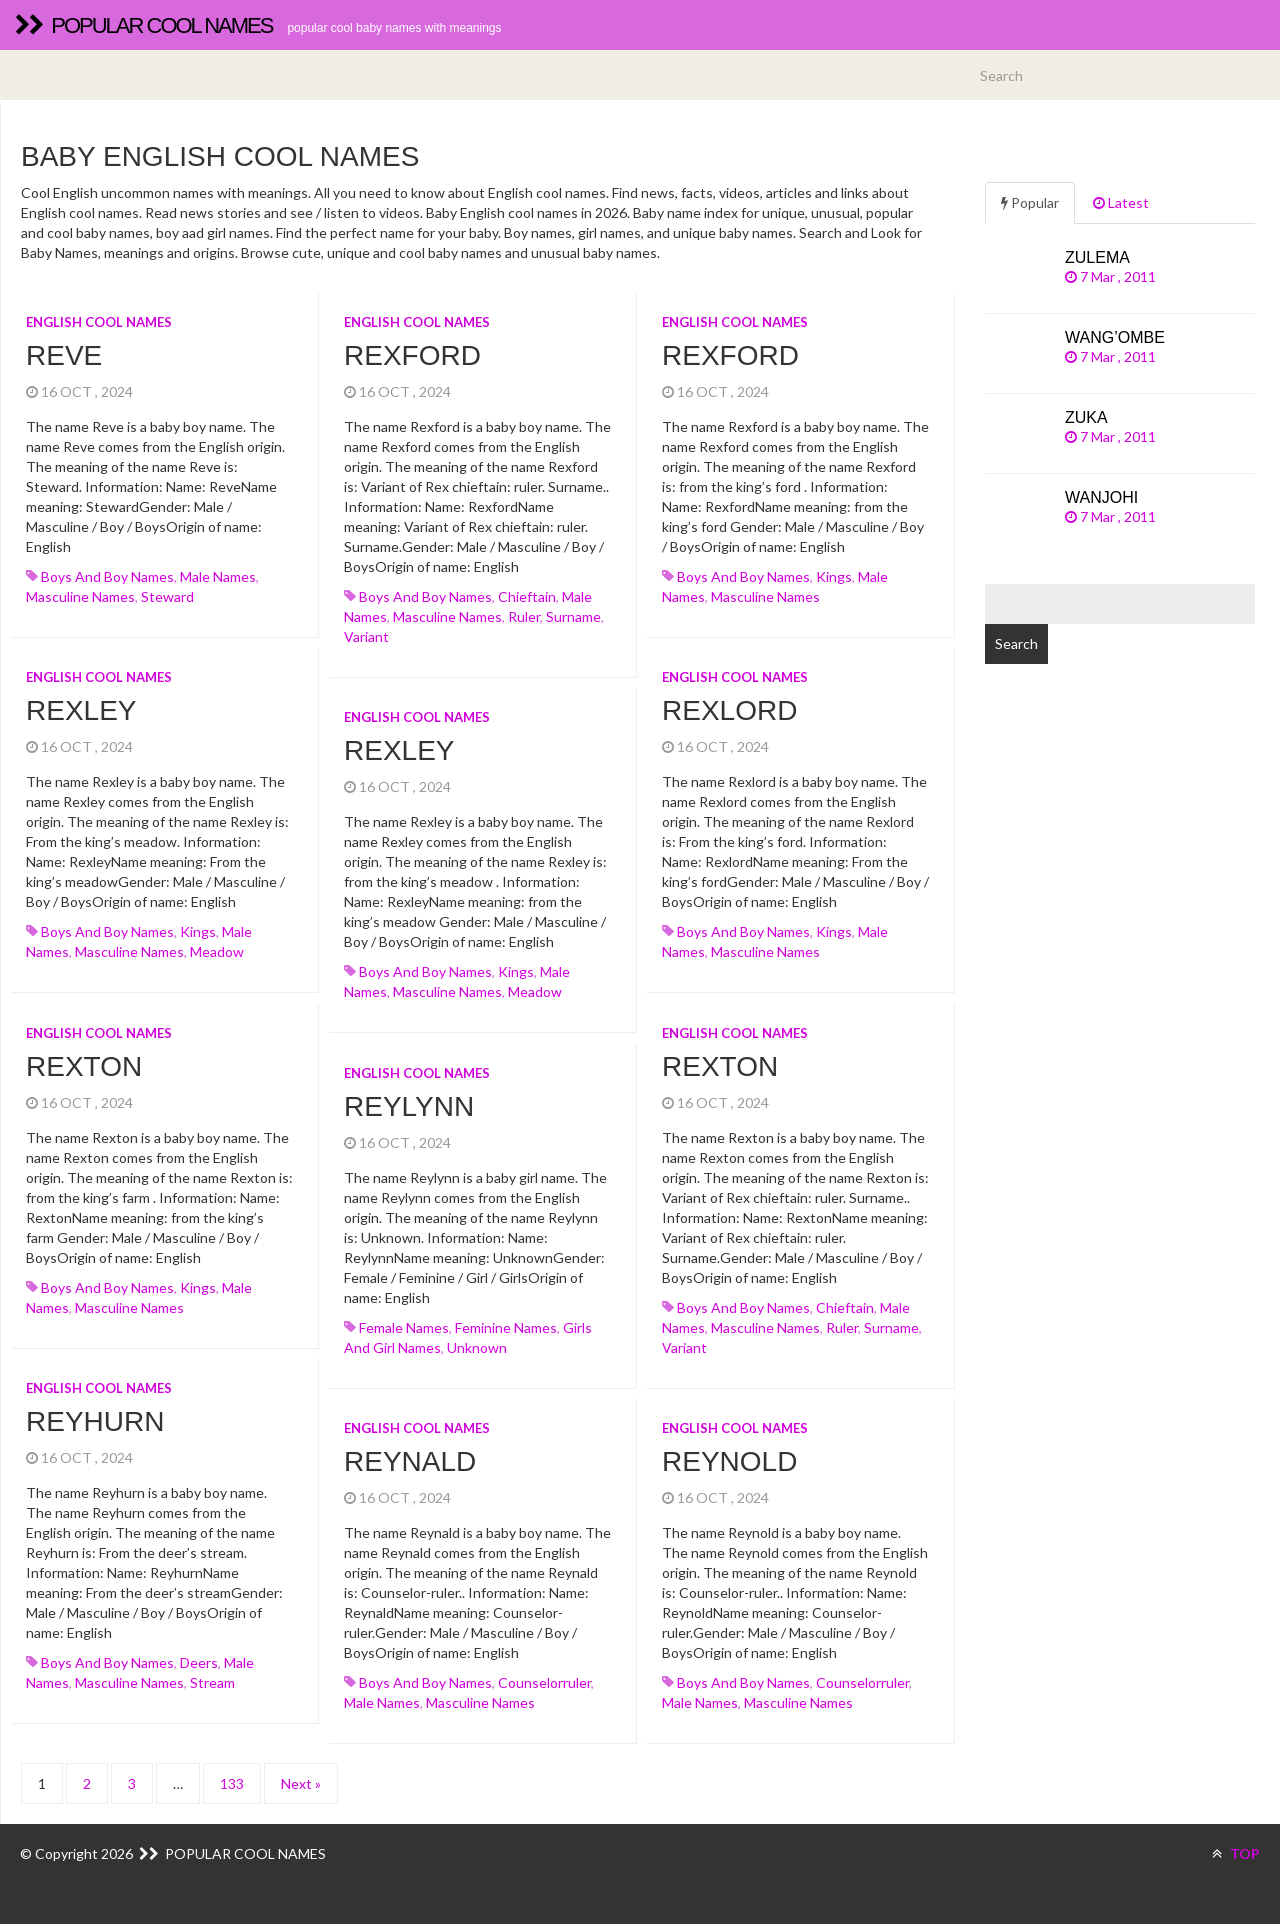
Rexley (81, 710)
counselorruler (544, 1682)
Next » (301, 1783)
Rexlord (729, 710)
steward (167, 596)
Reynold (729, 1461)
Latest (1121, 202)
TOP (1236, 1853)
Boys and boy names (107, 576)
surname (573, 616)
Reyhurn (95, 1421)
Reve (64, 355)
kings (834, 576)
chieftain (527, 596)
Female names (404, 1327)
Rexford (412, 355)
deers (199, 1662)
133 (232, 1783)
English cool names (99, 322)
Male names (218, 576)
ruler (524, 616)
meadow (217, 951)
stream (212, 1682)
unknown (477, 1347)
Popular (1030, 202)
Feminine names (506, 1327)
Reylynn (409, 1106)
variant (366, 636)
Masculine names (80, 596)
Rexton (84, 1066)
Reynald (410, 1461)
